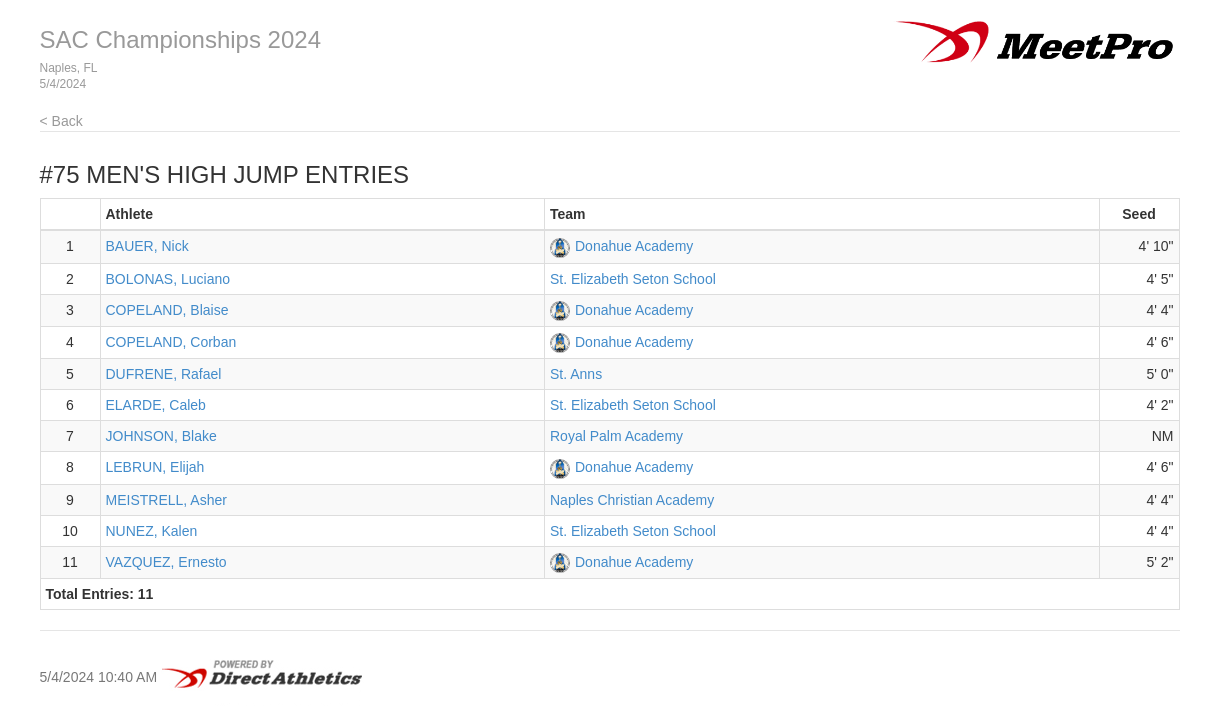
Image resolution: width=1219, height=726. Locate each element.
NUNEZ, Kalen (152, 531)
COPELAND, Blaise (167, 310)
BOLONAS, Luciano (168, 279)
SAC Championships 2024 (181, 39)
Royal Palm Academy (616, 436)
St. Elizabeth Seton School (633, 279)
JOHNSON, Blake (161, 436)
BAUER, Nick (147, 246)
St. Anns (576, 374)
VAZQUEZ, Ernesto (166, 562)
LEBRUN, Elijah (155, 467)
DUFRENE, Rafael (164, 374)
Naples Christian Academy (632, 500)
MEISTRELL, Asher (166, 500)
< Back (61, 121)
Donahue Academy (634, 246)
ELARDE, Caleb (156, 405)
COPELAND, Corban (171, 342)
